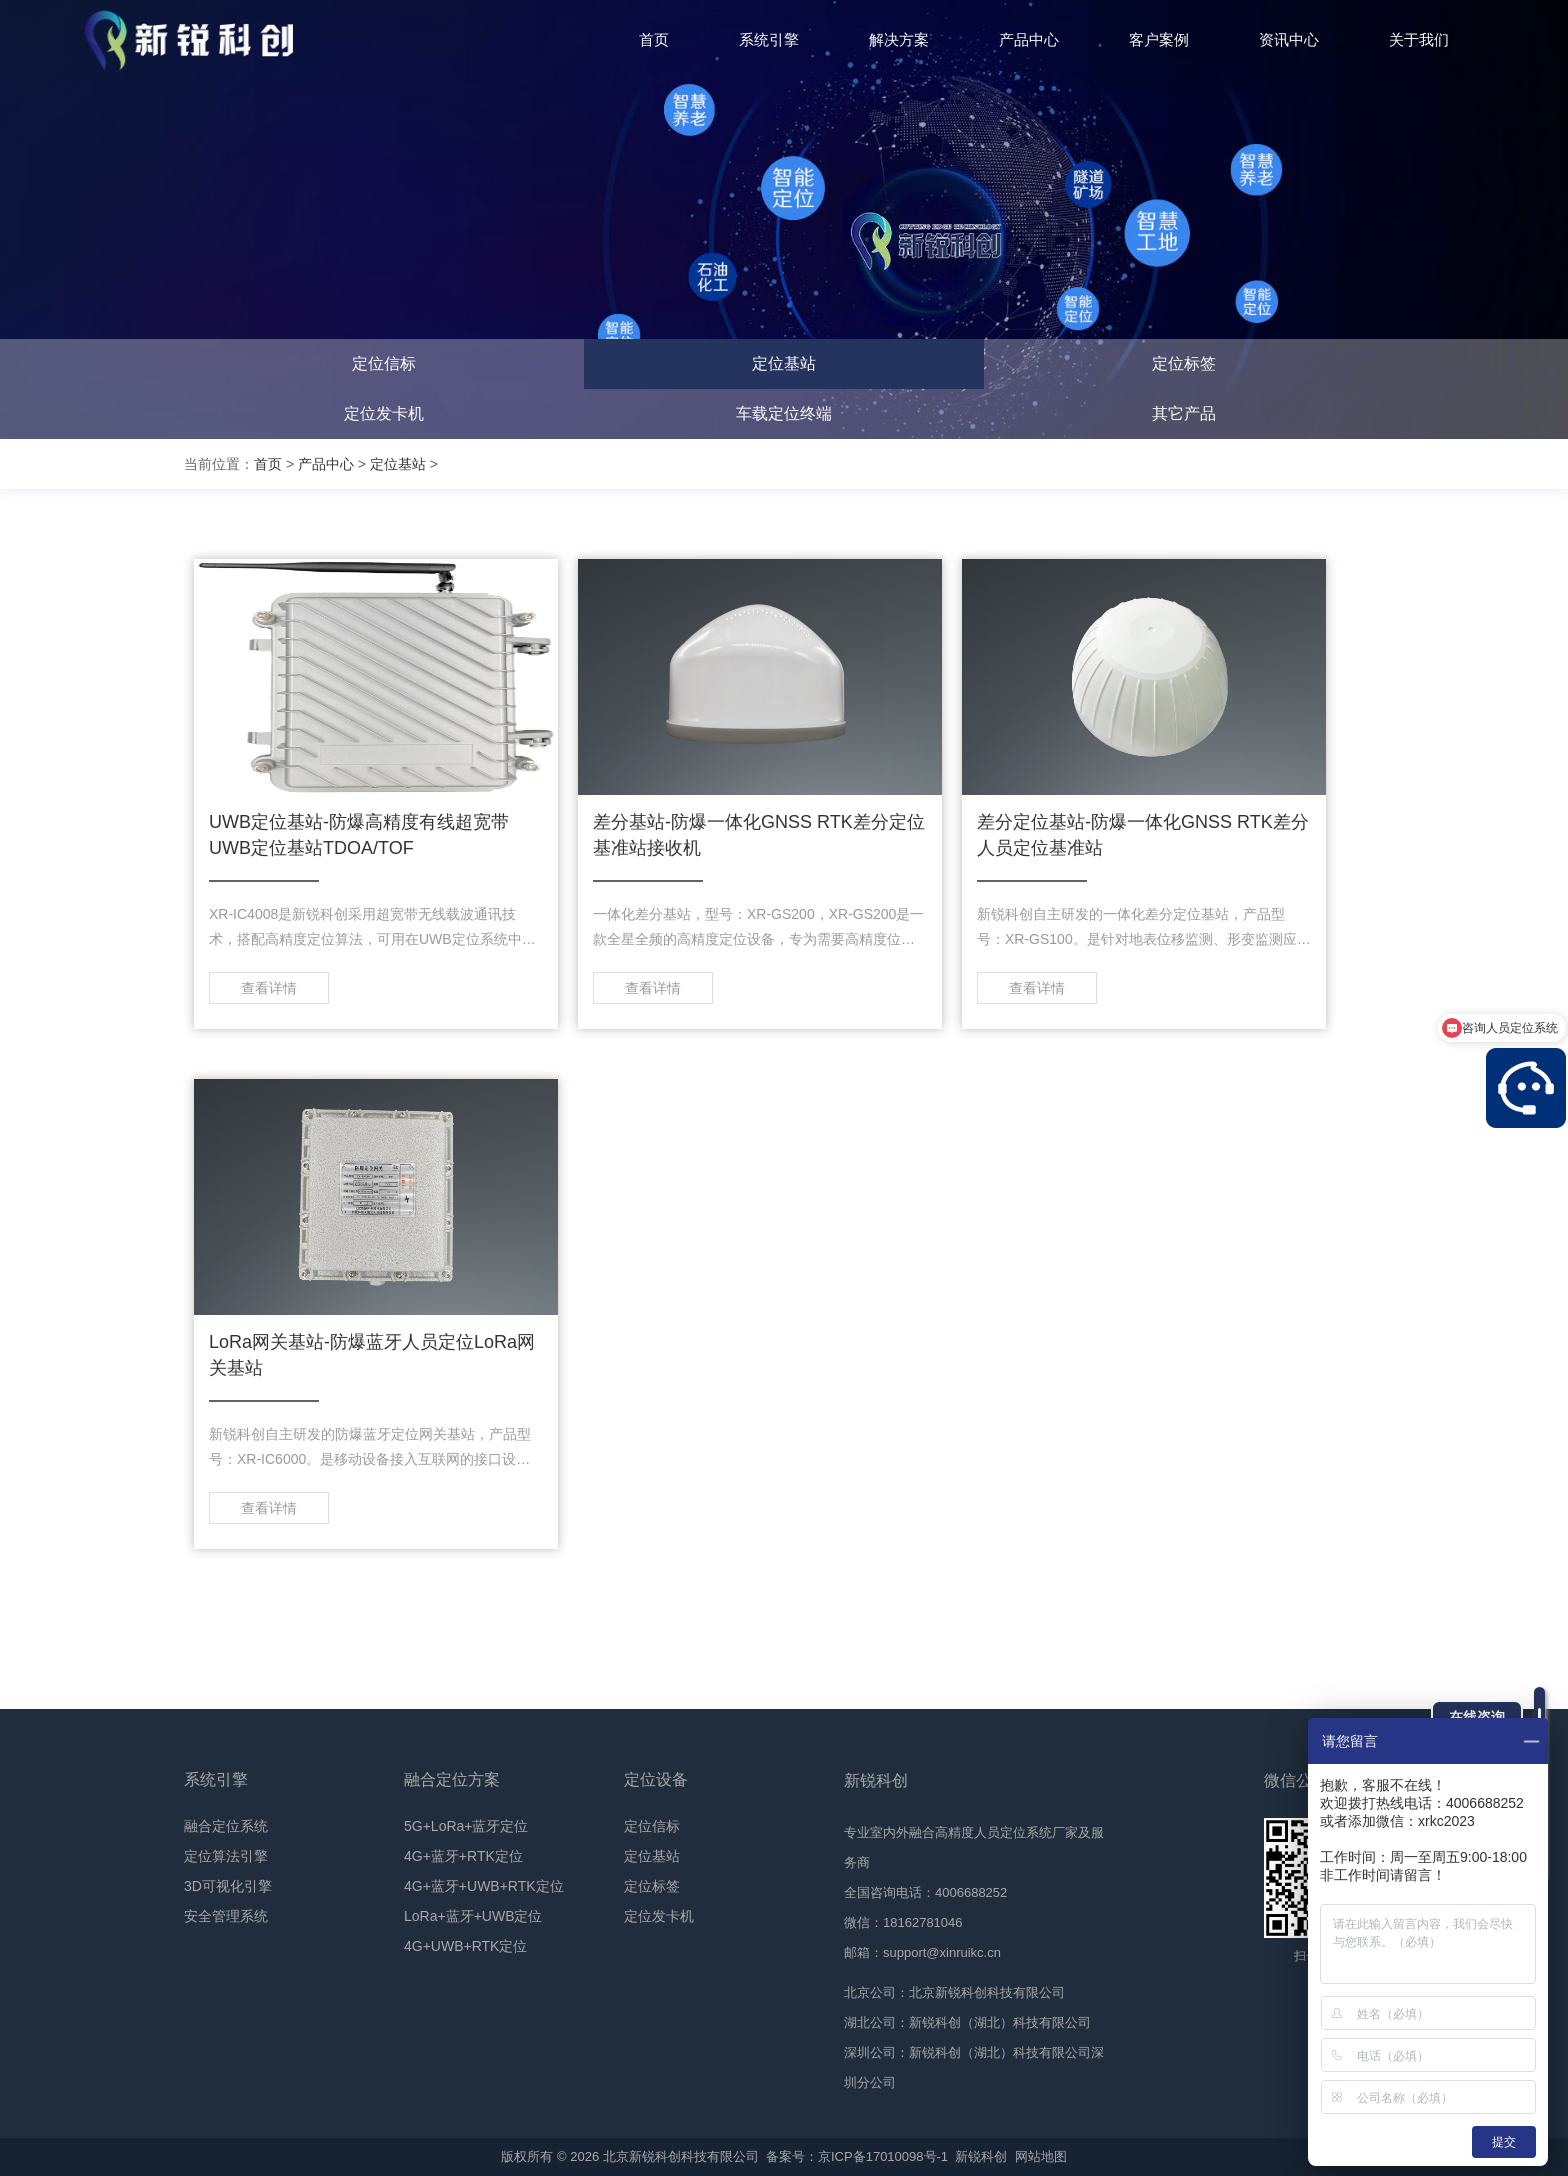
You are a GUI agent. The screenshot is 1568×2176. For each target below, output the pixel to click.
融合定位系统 (226, 1826)
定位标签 (1184, 363)
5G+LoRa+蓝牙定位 (466, 1826)
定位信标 (384, 363)
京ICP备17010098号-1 (883, 2156)
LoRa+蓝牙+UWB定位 (473, 1916)
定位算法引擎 (226, 1856)
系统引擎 (216, 1779)
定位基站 (784, 363)
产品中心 (326, 464)
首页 (268, 464)
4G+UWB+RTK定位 (465, 1946)
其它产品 (1184, 413)
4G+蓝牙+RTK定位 (463, 1856)
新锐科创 (981, 2156)
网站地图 (1041, 2156)
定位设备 (656, 1779)
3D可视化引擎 (228, 1886)
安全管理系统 (226, 1916)
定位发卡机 (384, 413)
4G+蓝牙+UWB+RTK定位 (484, 1886)
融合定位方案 (452, 1779)
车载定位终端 (784, 413)
